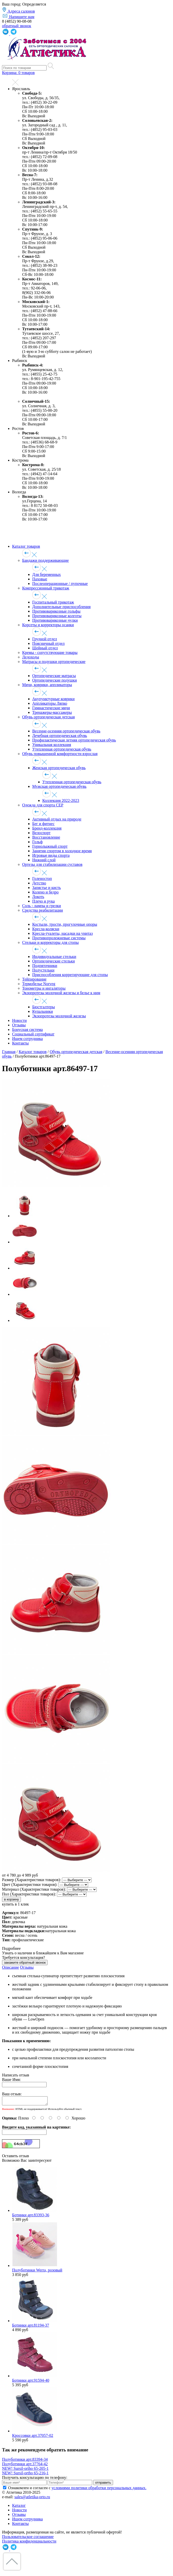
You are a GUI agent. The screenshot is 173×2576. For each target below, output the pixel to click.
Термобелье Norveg (38, 984)
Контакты (20, 1043)
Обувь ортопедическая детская (48, 717)
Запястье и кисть (46, 887)
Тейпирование (34, 979)
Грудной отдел (44, 639)
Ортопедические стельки (53, 961)
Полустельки (43, 970)
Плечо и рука (43, 901)
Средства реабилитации (42, 910)
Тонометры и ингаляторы (43, 988)
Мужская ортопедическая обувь (59, 786)
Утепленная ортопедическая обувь (61, 749)
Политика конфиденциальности (29, 2543)
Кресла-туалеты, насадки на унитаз (62, 933)
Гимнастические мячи (51, 708)
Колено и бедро (45, 892)
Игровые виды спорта (51, 855)
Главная (9, 1052)
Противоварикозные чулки (55, 620)
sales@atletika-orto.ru (32, 2498)
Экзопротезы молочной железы (59, 1016)
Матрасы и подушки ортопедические (53, 661)
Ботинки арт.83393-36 (30, 2216)
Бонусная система (27, 1029)
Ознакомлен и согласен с (77, 2489)
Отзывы (19, 1025)
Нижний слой (44, 860)
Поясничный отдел (48, 643)
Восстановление (46, 837)
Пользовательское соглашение (28, 2538)
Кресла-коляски (45, 929)
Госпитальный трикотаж (53, 602)
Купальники (42, 1011)
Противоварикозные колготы (56, 616)
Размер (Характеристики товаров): (31, 1880)
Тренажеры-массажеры (52, 712)
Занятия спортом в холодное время (62, 851)
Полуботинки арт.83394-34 (25, 2461)
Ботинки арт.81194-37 (30, 2327)
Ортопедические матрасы (54, 676)
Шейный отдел (45, 648)
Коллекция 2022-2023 (60, 800)
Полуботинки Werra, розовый (37, 2271)
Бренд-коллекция (46, 828)
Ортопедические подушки (54, 680)
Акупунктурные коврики (53, 699)
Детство (39, 883)
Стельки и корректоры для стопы (50, 942)
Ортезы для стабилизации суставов (52, 864)
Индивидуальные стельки (54, 956)
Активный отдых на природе (56, 819)
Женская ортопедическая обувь (59, 768)
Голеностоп (42, 878)
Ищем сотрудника (27, 1038)
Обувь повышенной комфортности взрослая (59, 754)
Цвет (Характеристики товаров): (29, 1884)
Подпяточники (44, 965)
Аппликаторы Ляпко (49, 703)
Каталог (19, 2507)
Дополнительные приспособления (61, 607)
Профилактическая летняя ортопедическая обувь (74, 740)
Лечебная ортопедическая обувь (59, 735)
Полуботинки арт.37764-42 (25, 2465)
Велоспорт (41, 833)
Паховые (39, 579)
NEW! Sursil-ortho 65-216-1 (25, 2474)
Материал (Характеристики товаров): (34, 1889)
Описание (10, 1967)
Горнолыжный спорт (49, 846)
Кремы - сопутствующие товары (50, 652)
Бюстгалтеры (43, 1007)
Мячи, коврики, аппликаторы (47, 685)
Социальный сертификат (33, 1034)
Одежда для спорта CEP (42, 805)
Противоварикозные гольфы (56, 611)
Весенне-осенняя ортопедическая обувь (66, 731)
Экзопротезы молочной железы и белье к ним (61, 993)
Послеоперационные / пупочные (60, 583)
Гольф (37, 842)
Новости (19, 1020)
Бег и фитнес (43, 824)
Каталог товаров (26, 546)
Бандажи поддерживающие (45, 560)
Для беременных (46, 574)
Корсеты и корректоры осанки (48, 625)
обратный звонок (16, 26)
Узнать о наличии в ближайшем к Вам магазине (43, 1953)
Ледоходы (30, 657)
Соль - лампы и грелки (41, 906)
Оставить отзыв (15, 2157)
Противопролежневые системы (59, 938)
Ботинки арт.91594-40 (30, 2382)
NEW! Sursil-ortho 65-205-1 (25, 2470)
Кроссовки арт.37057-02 (32, 2437)
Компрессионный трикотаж (45, 588)
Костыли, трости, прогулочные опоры (64, 924)
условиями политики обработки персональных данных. (99, 2489)
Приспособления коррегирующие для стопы (70, 975)
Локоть (38, 896)
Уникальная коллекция (51, 744)
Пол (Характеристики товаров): (29, 1894)
